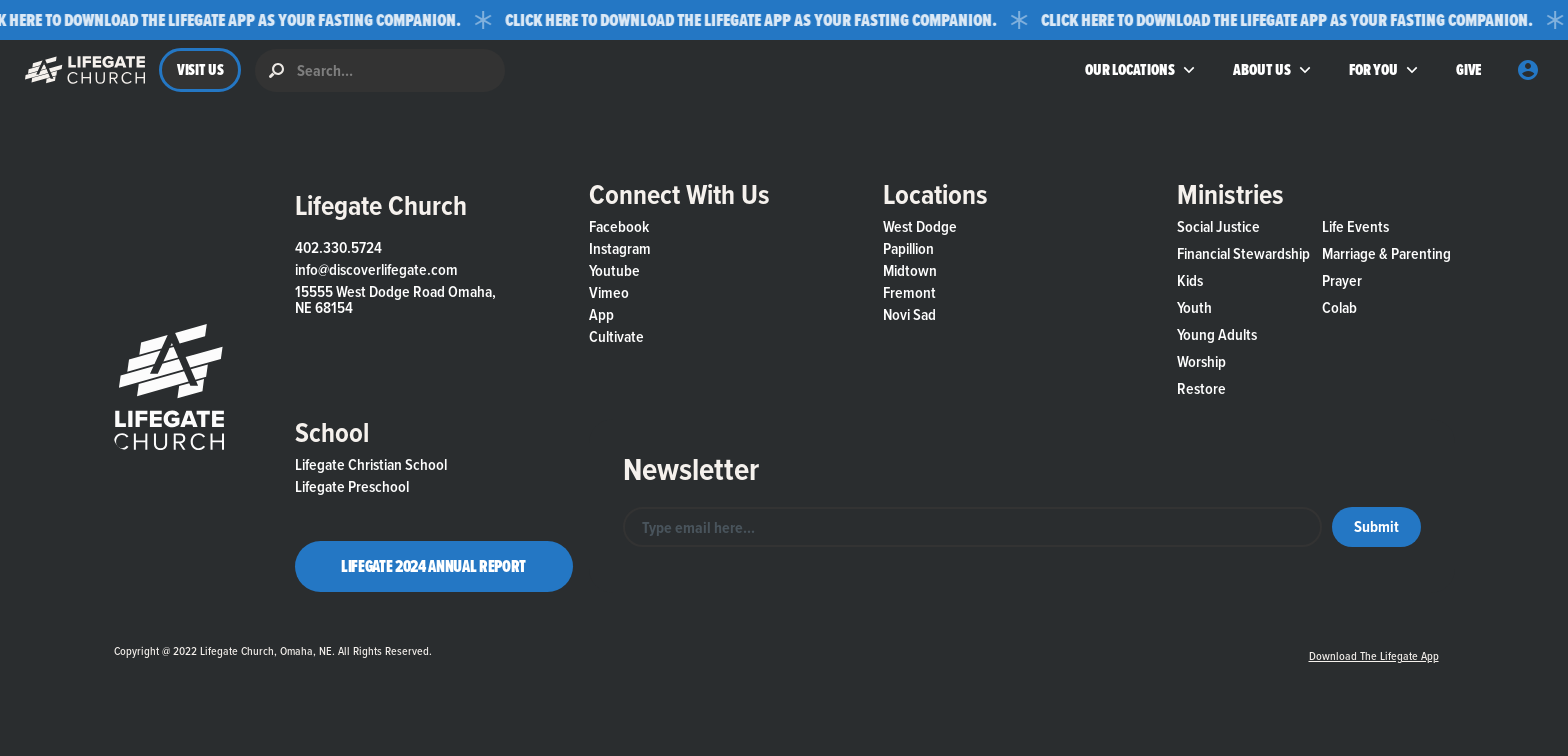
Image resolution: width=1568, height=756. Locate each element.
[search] (380, 70)
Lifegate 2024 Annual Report (433, 566)
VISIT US (200, 69)
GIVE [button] (1468, 69)
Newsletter (691, 469)
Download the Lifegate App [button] (1374, 656)
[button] (784, 20)
